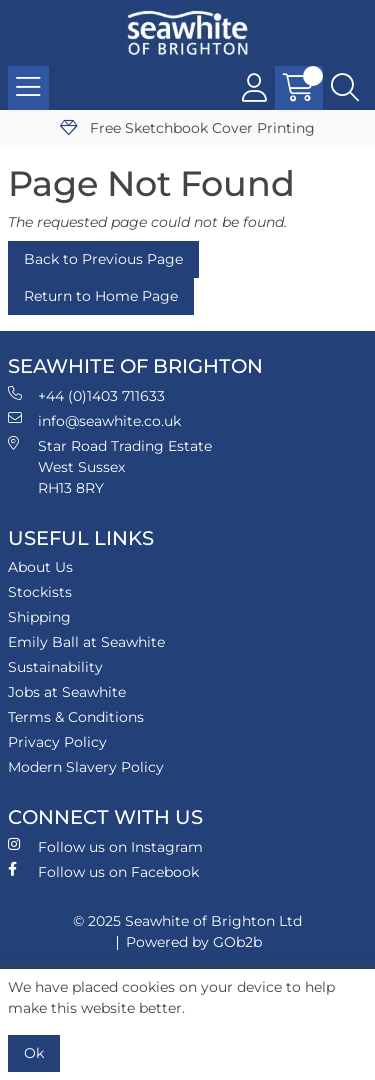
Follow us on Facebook (103, 871)
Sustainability (55, 667)
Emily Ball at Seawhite (86, 642)
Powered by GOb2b (194, 942)
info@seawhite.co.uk (94, 420)
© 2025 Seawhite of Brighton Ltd (187, 921)
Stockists (40, 592)
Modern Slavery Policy (86, 767)
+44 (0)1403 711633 (86, 395)
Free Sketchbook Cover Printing (187, 128)
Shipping (39, 617)
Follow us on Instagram (105, 846)
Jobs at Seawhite (67, 692)
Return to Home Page (101, 296)
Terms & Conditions (76, 717)
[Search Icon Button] (345, 88)
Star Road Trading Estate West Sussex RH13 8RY (110, 466)
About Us (40, 567)
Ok (34, 1053)
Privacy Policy (57, 742)
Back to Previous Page (103, 259)
